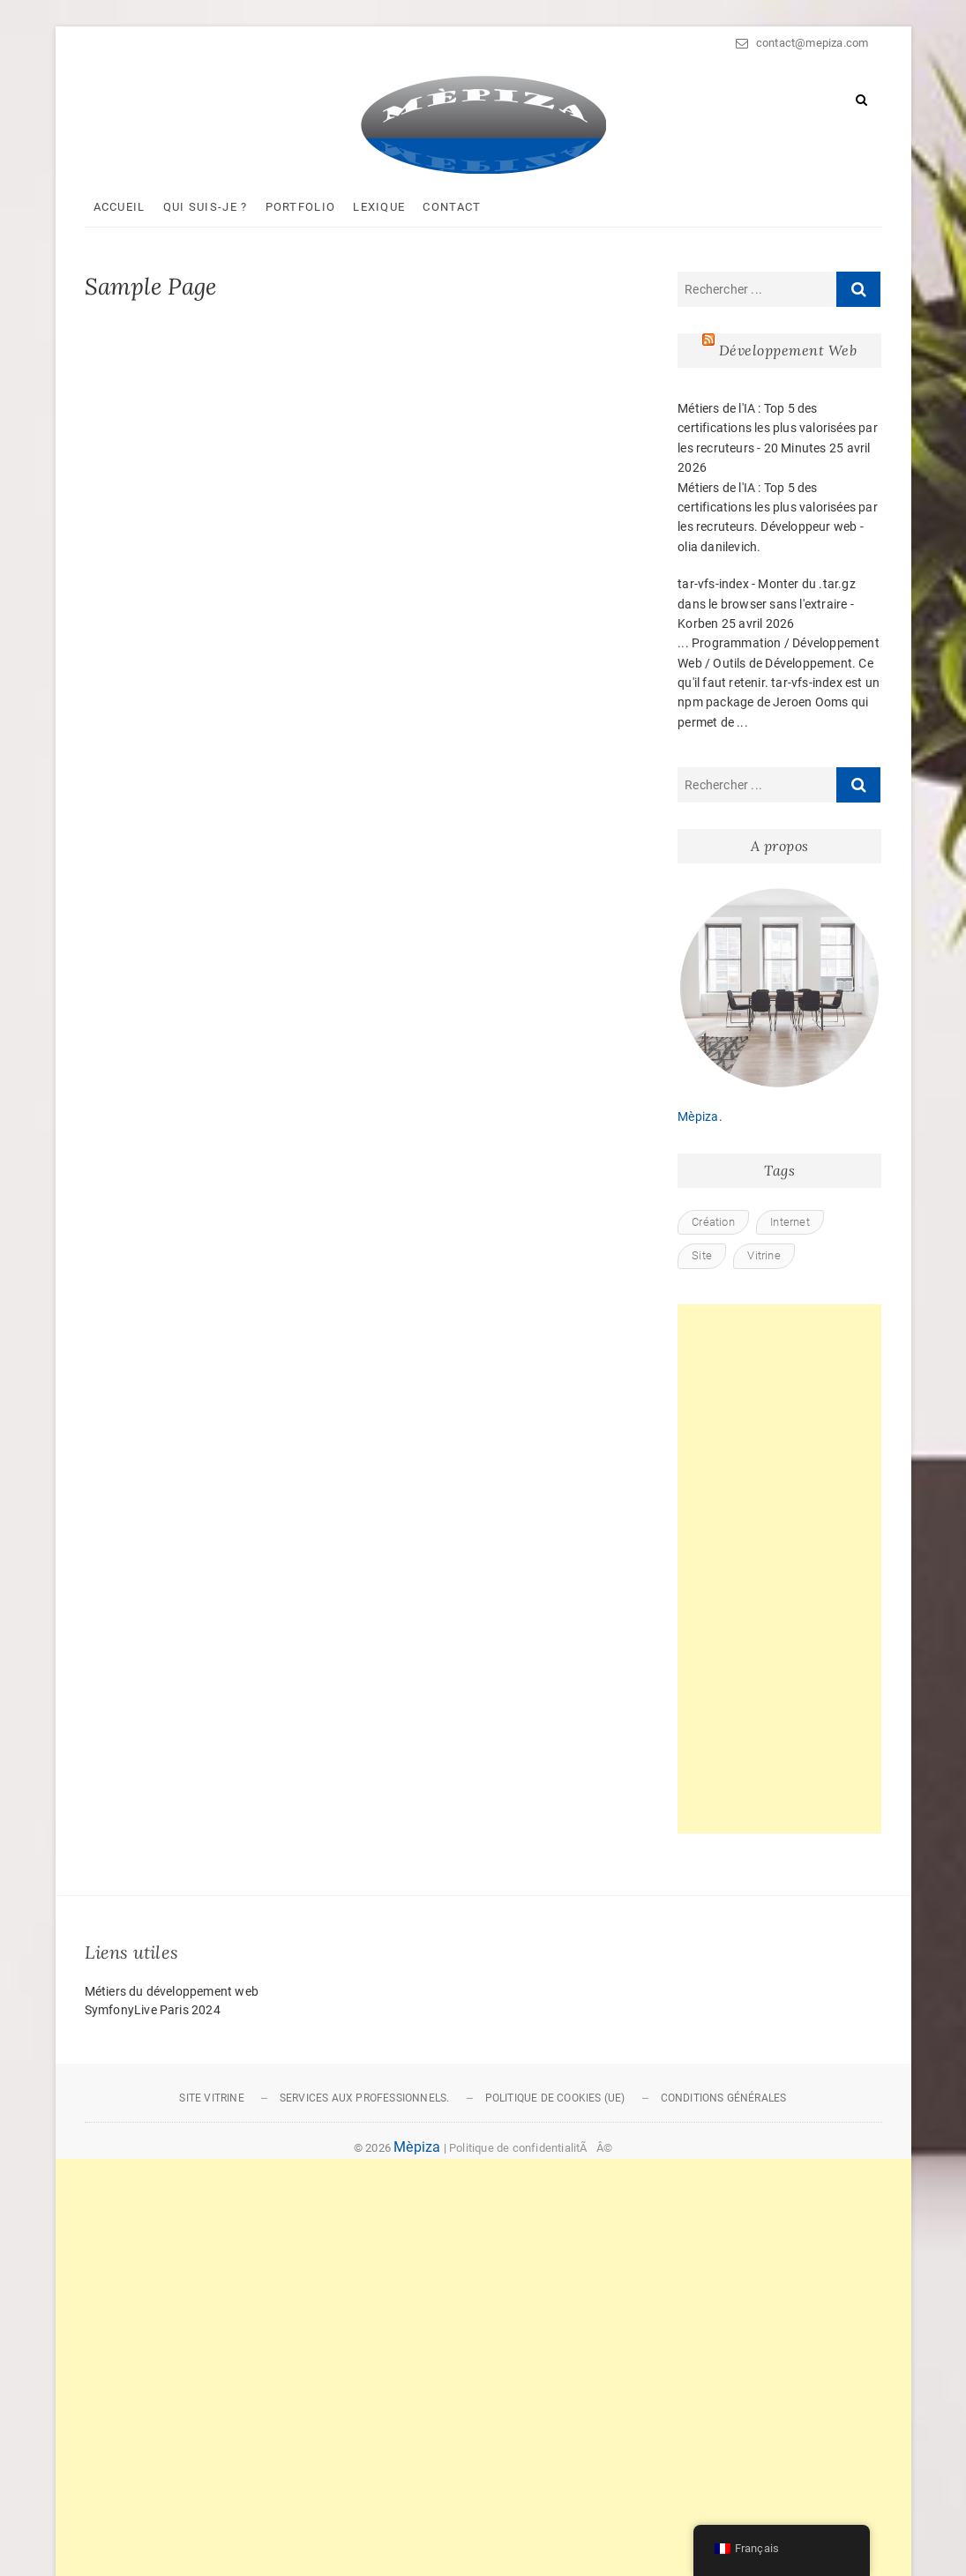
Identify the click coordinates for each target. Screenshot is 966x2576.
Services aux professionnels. (365, 2098)
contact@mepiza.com (802, 42)
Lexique (379, 206)
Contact (452, 206)
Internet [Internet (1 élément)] (790, 1221)
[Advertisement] (779, 1568)
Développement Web (788, 350)
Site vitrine (211, 2098)
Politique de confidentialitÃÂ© (530, 2147)
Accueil (120, 206)
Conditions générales (724, 2098)
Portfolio (301, 206)
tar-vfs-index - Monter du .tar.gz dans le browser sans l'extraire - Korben (767, 604)
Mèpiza (698, 1116)
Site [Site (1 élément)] (702, 1255)
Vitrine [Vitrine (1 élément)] (763, 1255)
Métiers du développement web (172, 1991)
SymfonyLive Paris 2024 (153, 2010)
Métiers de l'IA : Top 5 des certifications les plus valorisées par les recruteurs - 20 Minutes (778, 428)
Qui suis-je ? (205, 206)
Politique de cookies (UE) (555, 2098)
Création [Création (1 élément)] (713, 1221)
